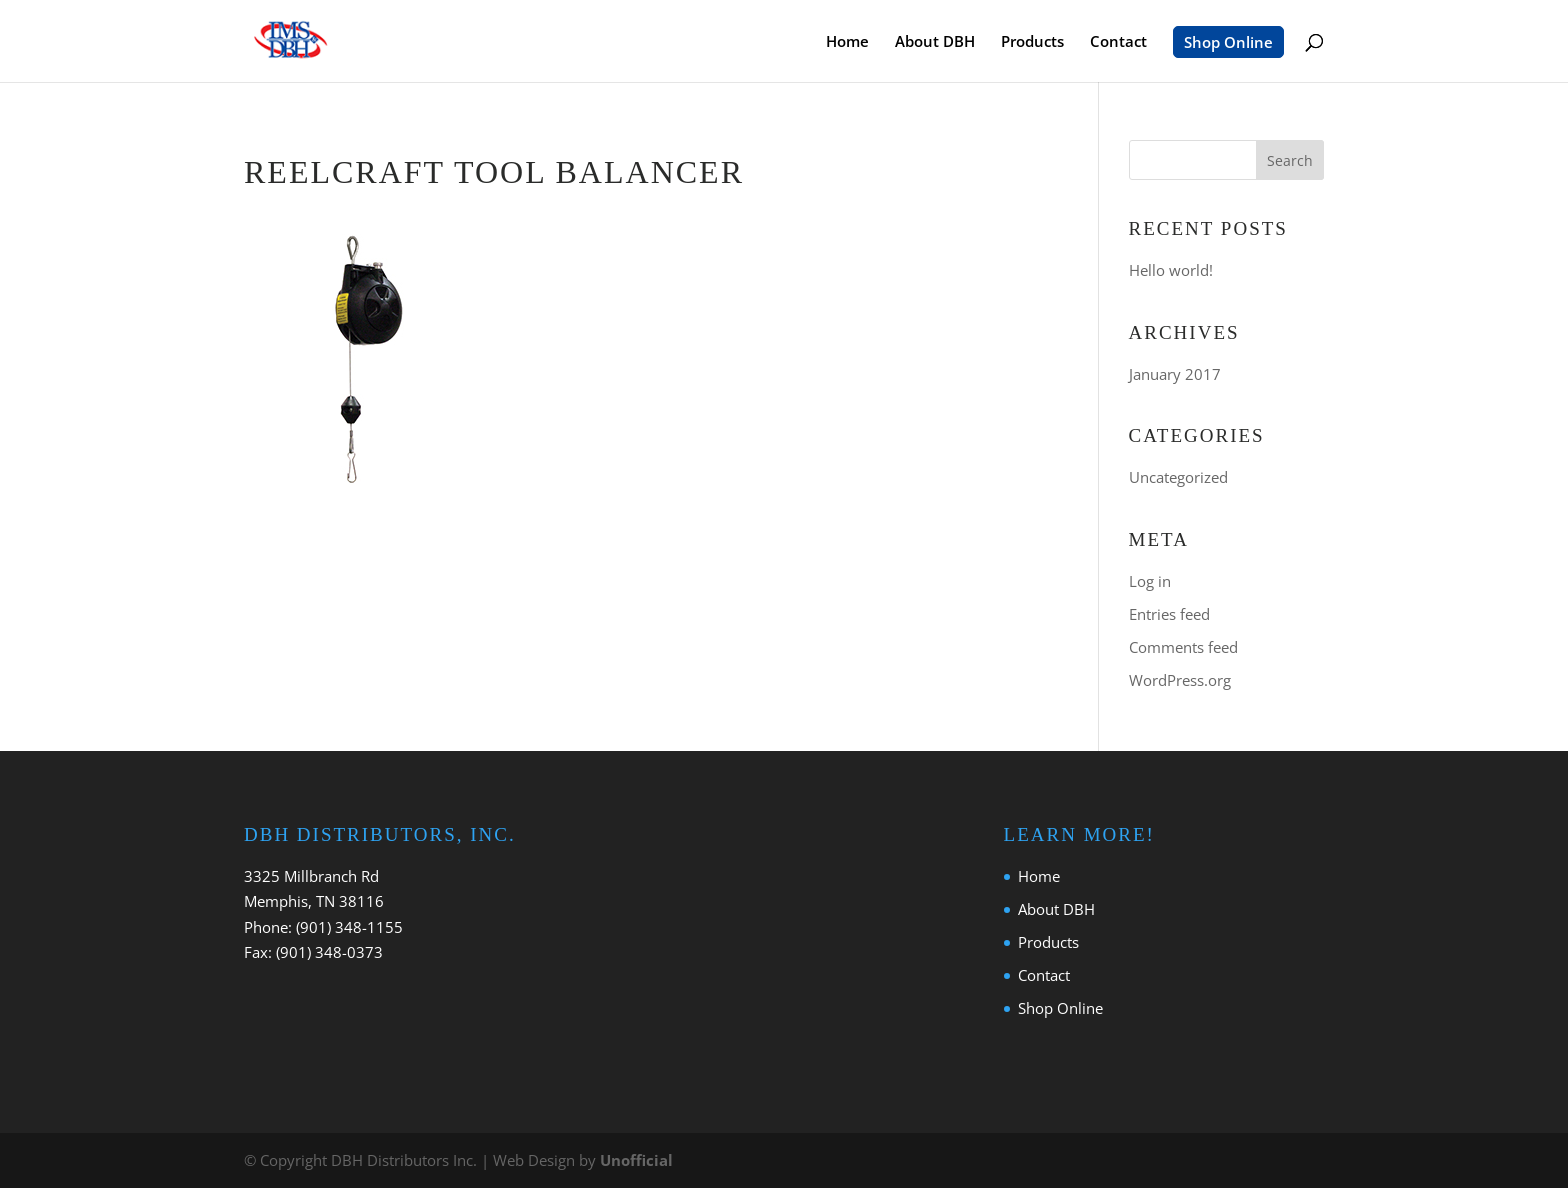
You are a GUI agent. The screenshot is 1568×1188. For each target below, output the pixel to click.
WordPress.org (1180, 680)
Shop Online (1228, 42)
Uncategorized (1178, 477)
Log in (1150, 581)
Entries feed (1169, 614)
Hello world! (1171, 270)
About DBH (935, 42)
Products (1032, 42)
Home (847, 42)
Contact (1118, 42)
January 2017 (1175, 374)
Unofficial (636, 1160)
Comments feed (1183, 647)
